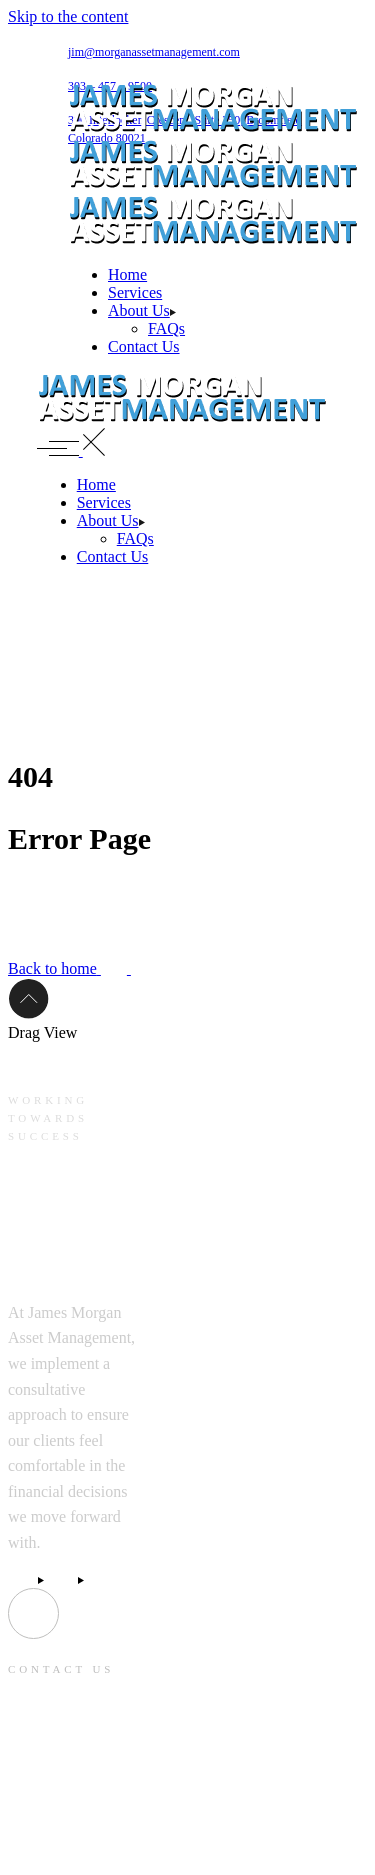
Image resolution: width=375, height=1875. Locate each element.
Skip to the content (68, 16)
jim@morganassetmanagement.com (154, 52)
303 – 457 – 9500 (60, 1846)
